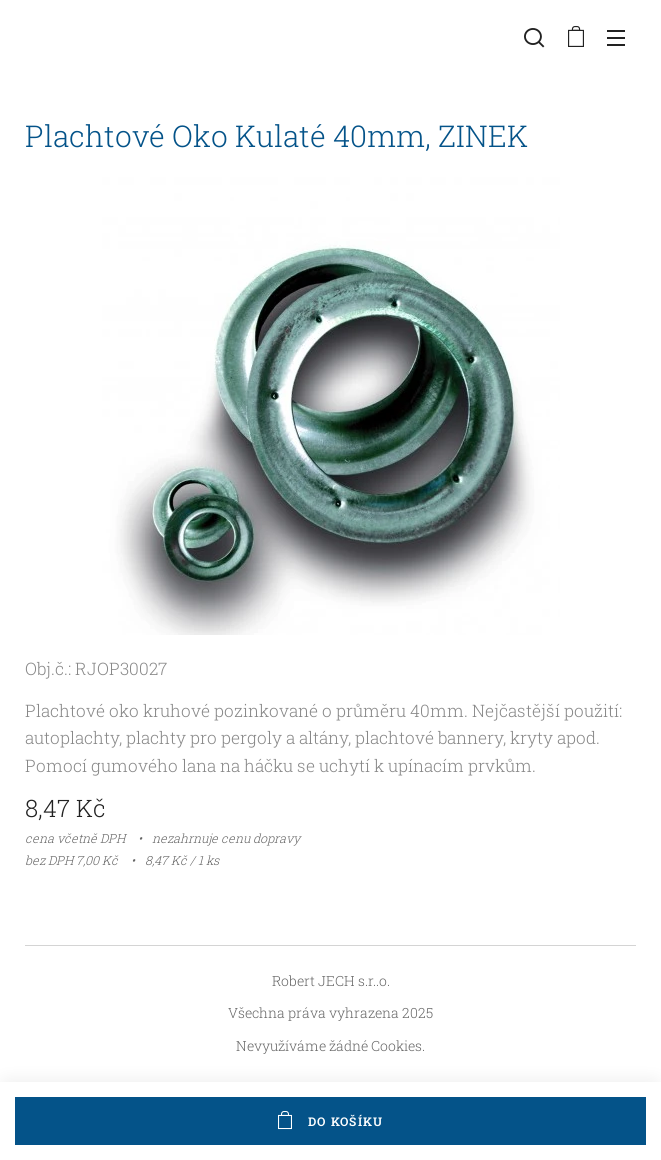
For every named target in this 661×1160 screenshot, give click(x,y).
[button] (534, 37)
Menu (616, 38)
